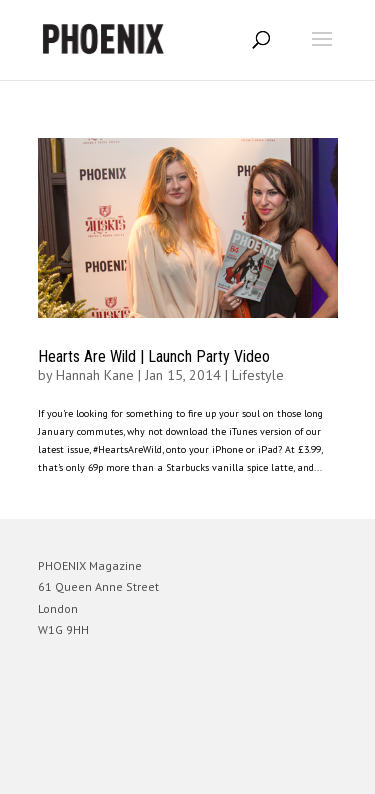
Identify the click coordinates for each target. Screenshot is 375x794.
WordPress (284, 769)
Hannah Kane (95, 375)
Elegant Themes (160, 769)
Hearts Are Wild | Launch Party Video (154, 356)
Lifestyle (258, 375)
